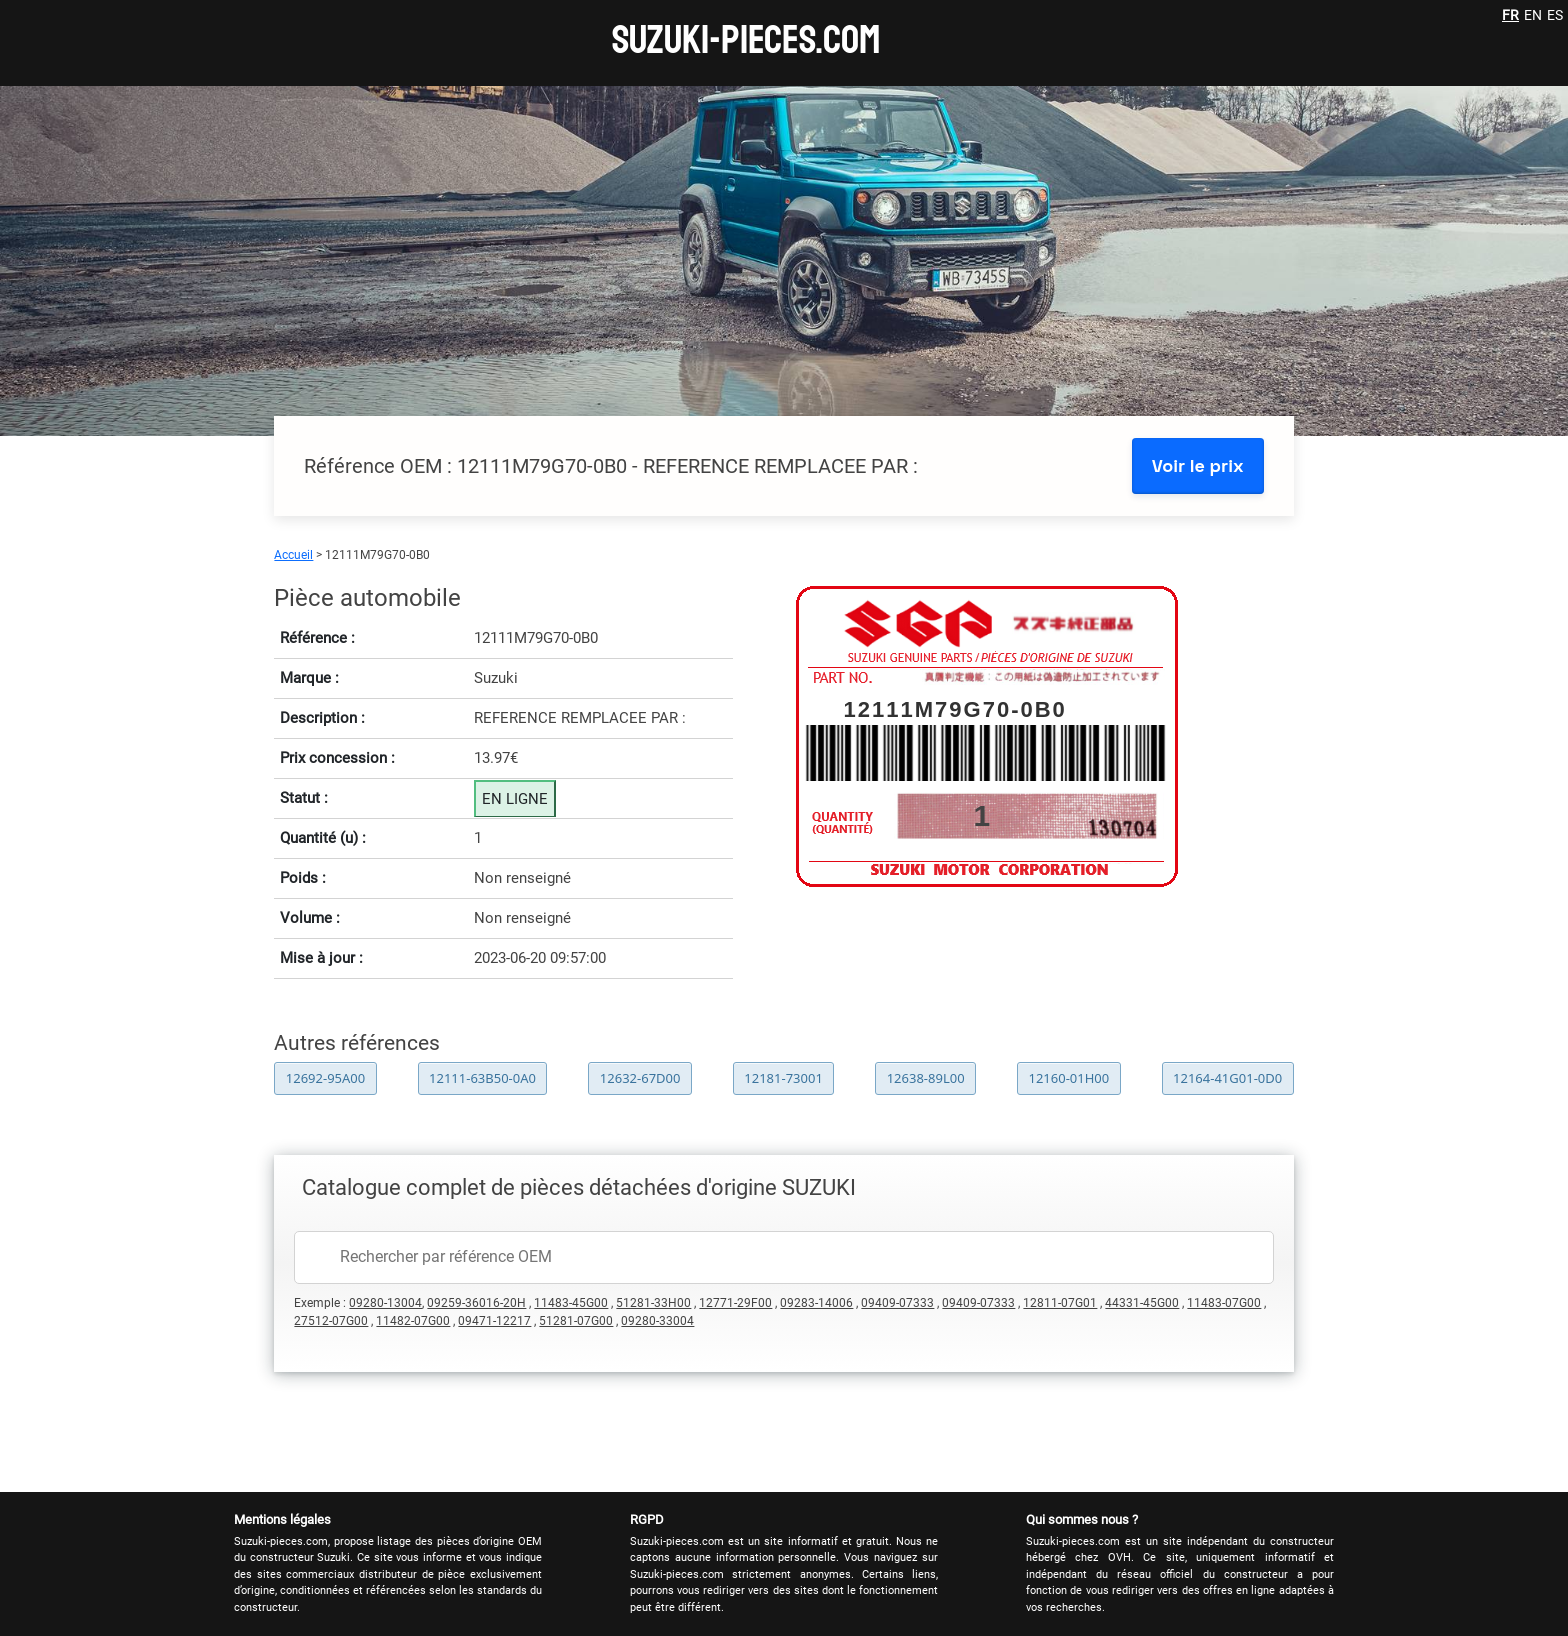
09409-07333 (897, 1303)
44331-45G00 (1142, 1303)
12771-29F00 (735, 1303)
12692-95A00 (325, 1078)
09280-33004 (657, 1321)
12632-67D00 (640, 1078)
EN (1533, 15)
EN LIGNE (515, 799)
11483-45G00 (571, 1303)
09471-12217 (494, 1321)
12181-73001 (783, 1078)
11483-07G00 (1224, 1303)
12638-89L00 (926, 1078)
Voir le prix (1198, 465)
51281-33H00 (653, 1303)
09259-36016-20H (476, 1303)
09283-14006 (816, 1303)
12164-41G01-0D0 (1227, 1078)
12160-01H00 (1068, 1078)
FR (1510, 15)
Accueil (293, 555)
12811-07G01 (1060, 1303)
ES (1555, 15)
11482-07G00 (413, 1321)
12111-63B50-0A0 (482, 1078)
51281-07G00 (576, 1321)
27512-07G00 (331, 1321)
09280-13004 (385, 1303)
